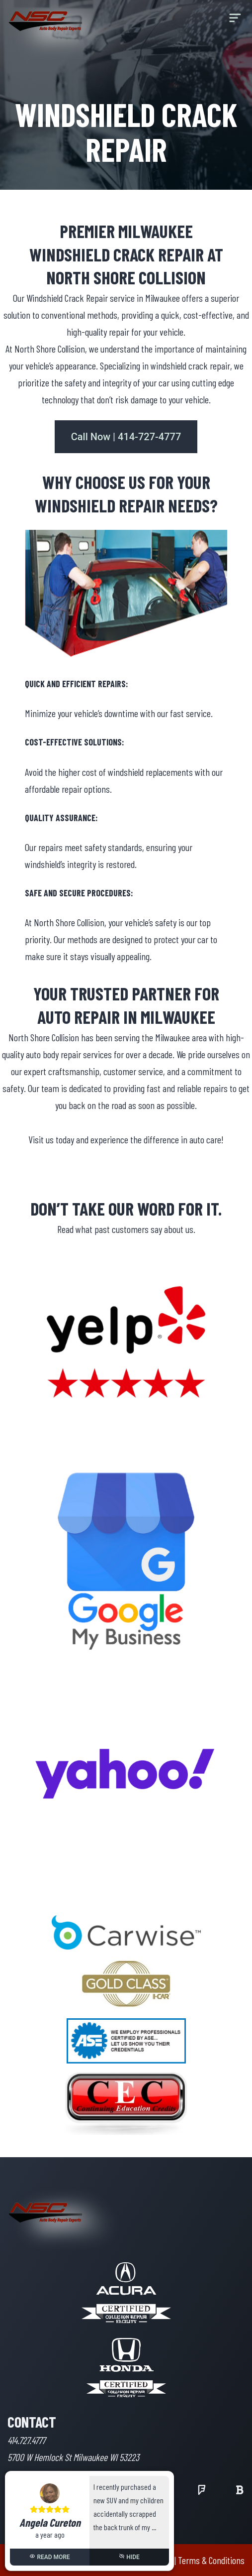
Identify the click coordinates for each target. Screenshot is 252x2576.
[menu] (235, 21)
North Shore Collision (49, 349)
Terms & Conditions (211, 2560)
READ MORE (49, 2557)
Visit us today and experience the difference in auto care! (126, 1139)
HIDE (129, 2557)
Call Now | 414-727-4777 (126, 437)
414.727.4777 (26, 2440)
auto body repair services (69, 1054)
